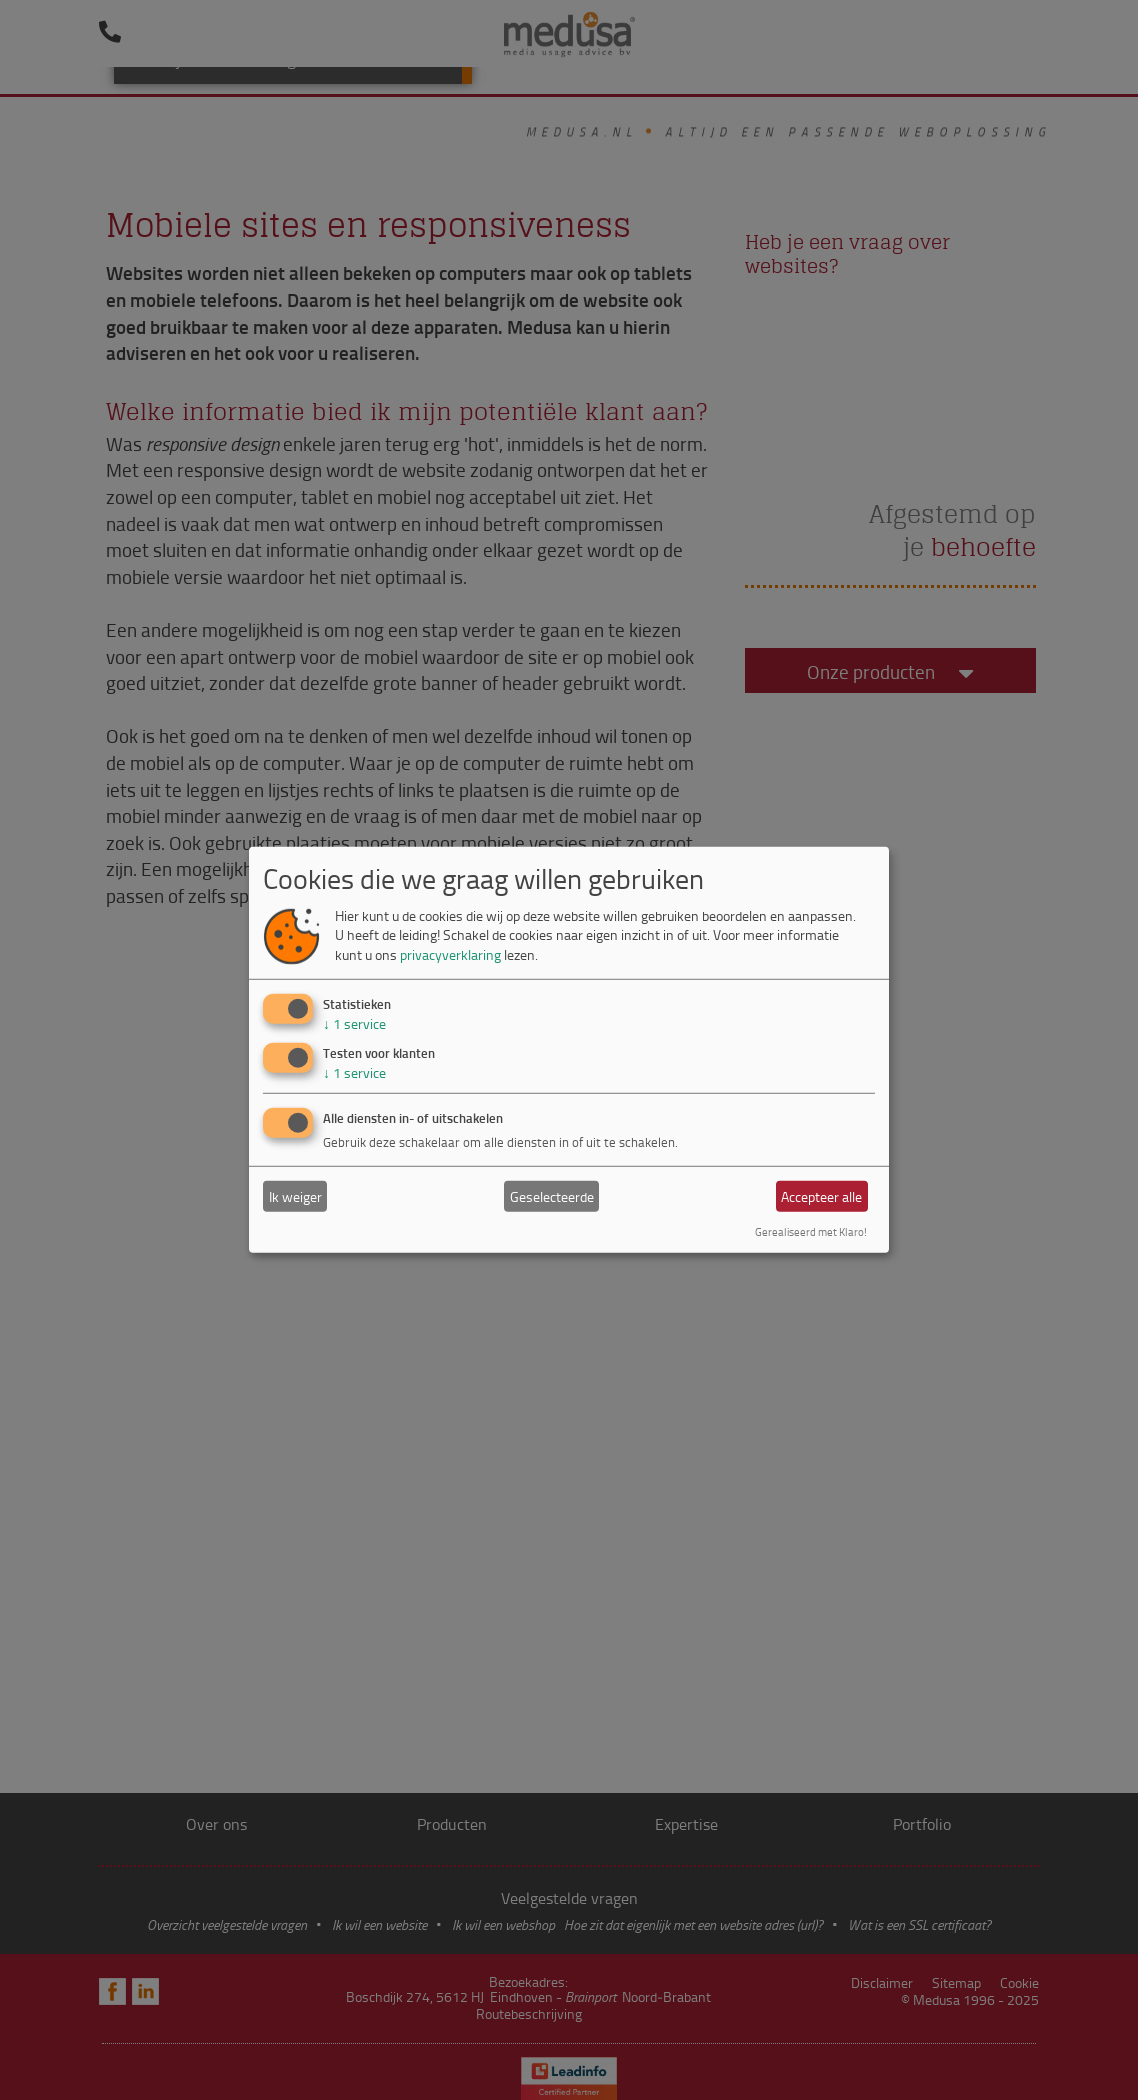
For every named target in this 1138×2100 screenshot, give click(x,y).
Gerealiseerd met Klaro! (811, 1231)
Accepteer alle (821, 1196)
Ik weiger (295, 1196)
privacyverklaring (450, 954)
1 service (354, 1022)
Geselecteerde (552, 1196)
